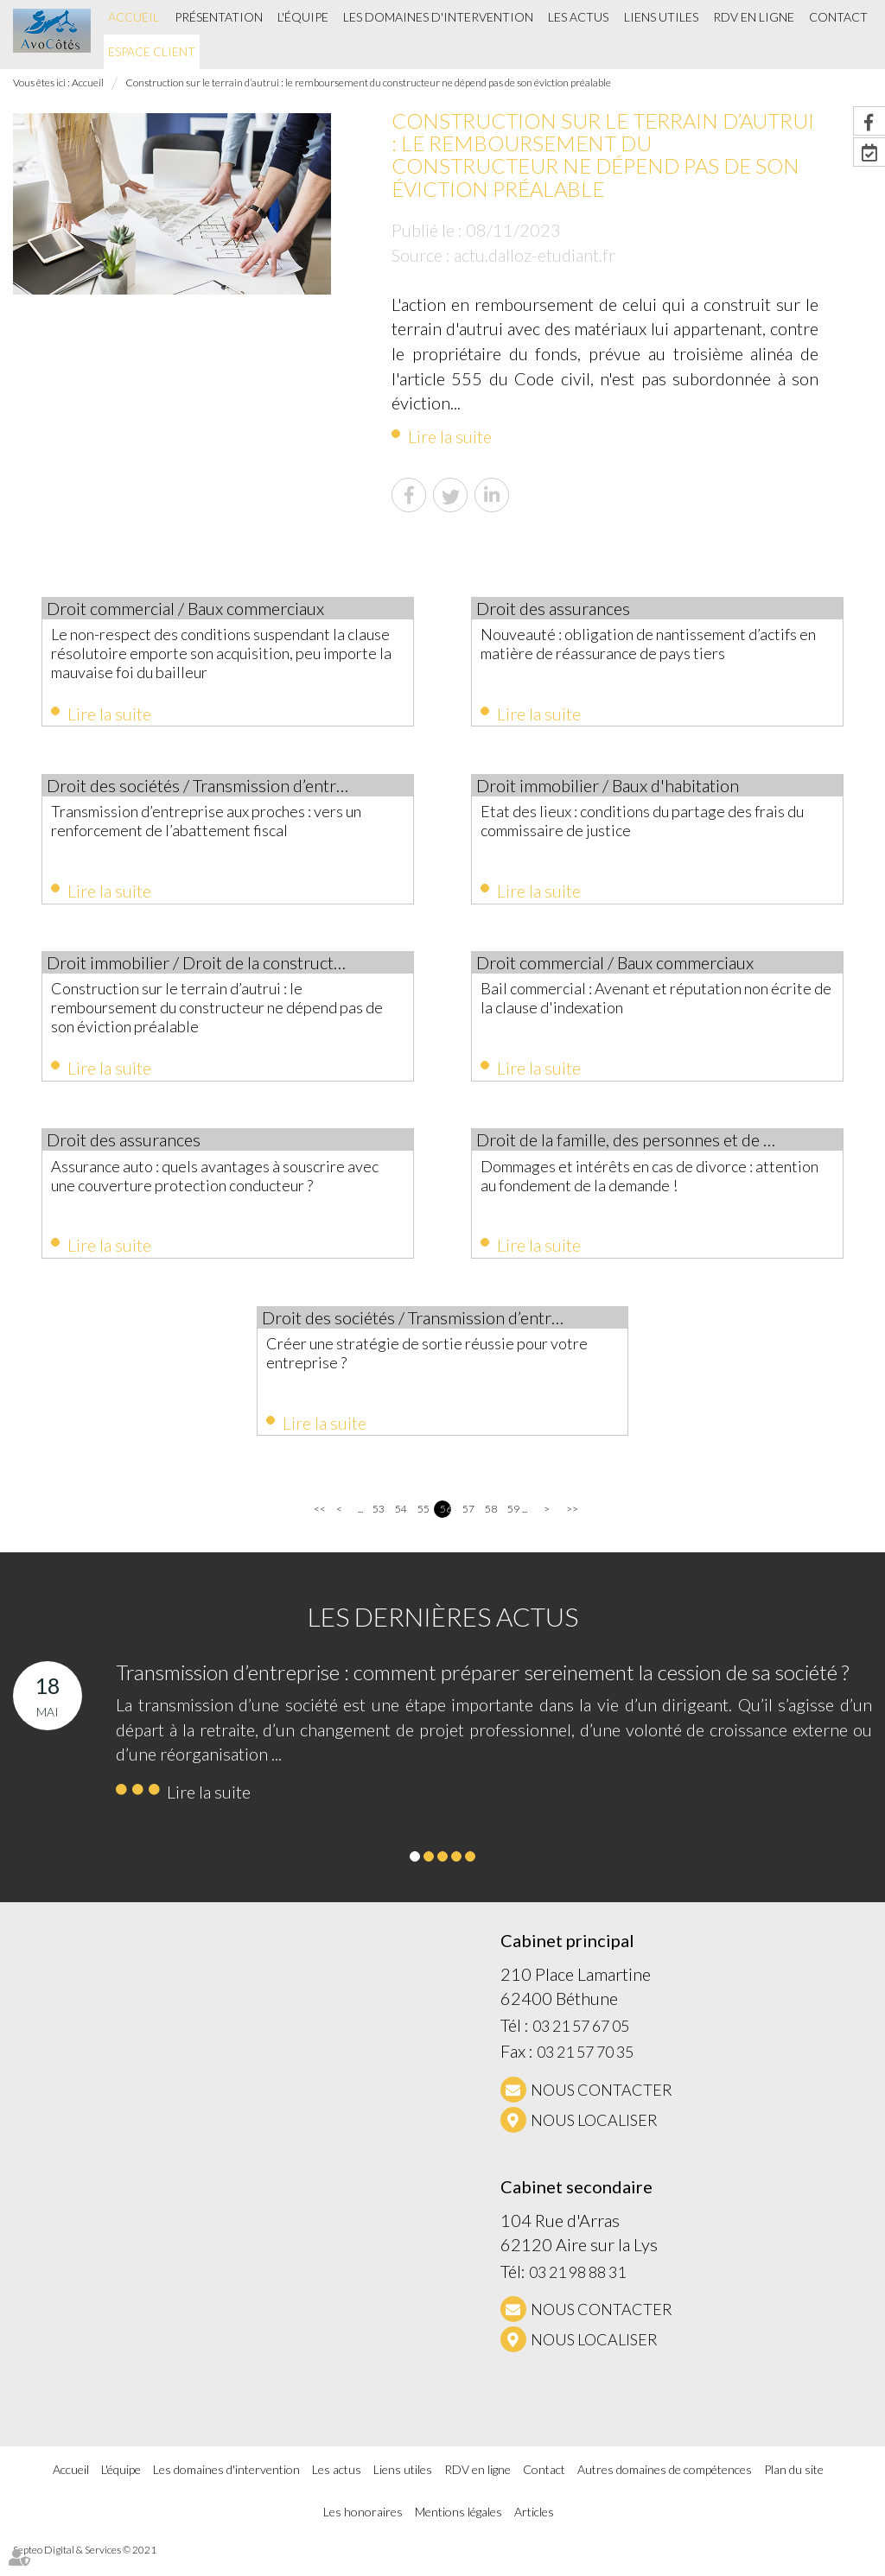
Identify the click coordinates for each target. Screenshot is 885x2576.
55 (423, 1527)
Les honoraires (363, 2529)
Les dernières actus (443, 1635)
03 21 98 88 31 (577, 2290)
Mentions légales (458, 2529)
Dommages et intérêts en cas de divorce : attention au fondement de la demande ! (648, 1186)
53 (378, 1527)
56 (445, 1527)
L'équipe (302, 17)
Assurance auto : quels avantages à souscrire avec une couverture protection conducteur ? (219, 1195)
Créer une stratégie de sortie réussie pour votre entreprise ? (437, 1367)
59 (513, 1527)
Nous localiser (594, 2138)
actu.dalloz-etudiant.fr (534, 254)
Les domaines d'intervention (438, 17)
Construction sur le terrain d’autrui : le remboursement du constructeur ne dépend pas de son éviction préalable (368, 82)
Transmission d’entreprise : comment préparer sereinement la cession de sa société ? (482, 1691)
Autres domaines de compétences (664, 2488)
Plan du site (794, 2488)
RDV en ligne (753, 17)
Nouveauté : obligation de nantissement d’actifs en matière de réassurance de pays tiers (652, 653)
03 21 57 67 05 (580, 2043)
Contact (838, 17)
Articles (534, 2529)
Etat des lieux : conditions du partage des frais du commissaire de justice (647, 824)
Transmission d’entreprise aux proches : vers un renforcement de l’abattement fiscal (225, 824)
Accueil (133, 17)
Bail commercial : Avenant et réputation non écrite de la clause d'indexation (655, 1006)
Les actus (578, 17)
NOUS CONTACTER (601, 2108)
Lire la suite (450, 436)
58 (490, 1527)
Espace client (151, 51)
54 (400, 1527)
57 (468, 1527)
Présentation (219, 17)
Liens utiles (661, 17)
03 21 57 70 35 (585, 2070)
